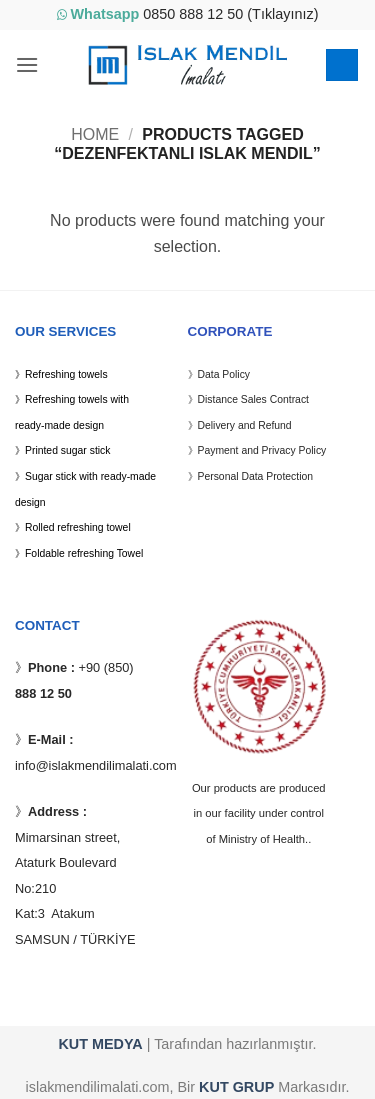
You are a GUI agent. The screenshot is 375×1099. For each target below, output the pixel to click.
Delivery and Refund (245, 425)
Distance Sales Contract (253, 399)
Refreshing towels (66, 374)
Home (95, 134)
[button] (27, 64)
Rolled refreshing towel (78, 527)
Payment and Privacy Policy (262, 450)
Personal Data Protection (256, 476)
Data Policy (224, 374)
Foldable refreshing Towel (84, 553)
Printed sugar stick (67, 450)
